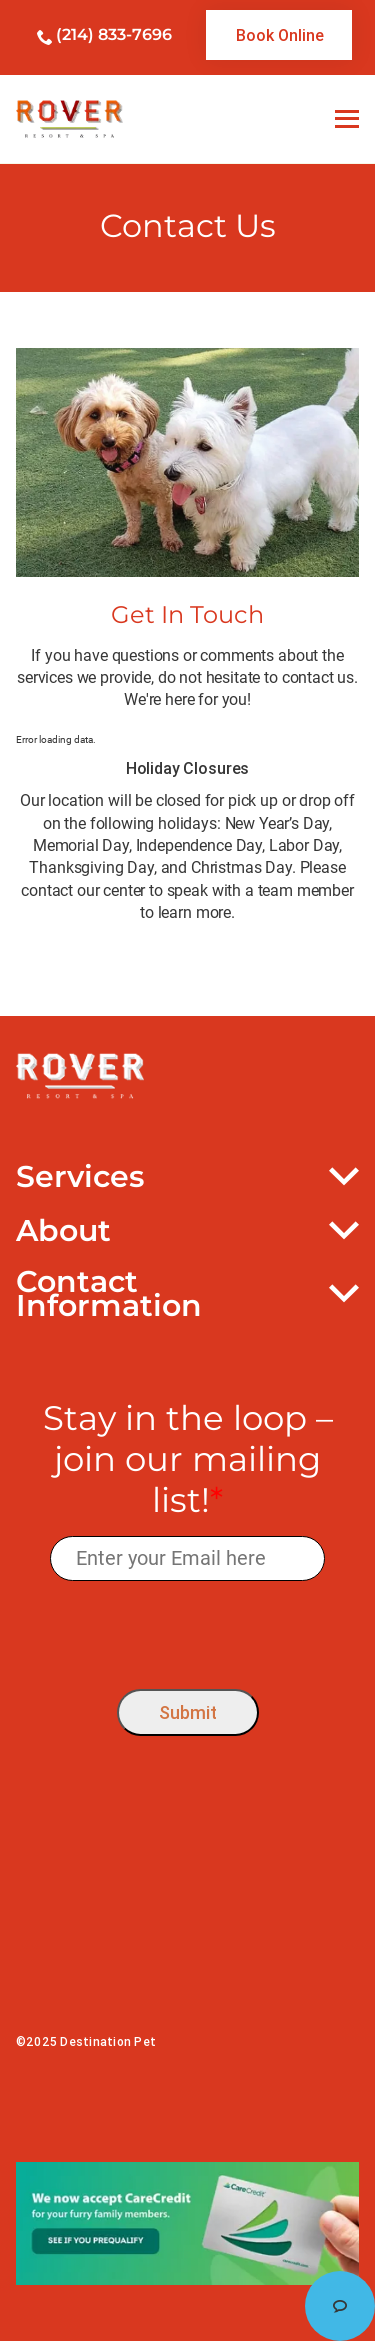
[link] (279, 35)
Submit (188, 1712)
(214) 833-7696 (114, 34)
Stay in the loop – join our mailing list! (188, 1459)
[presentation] (187, 1629)
